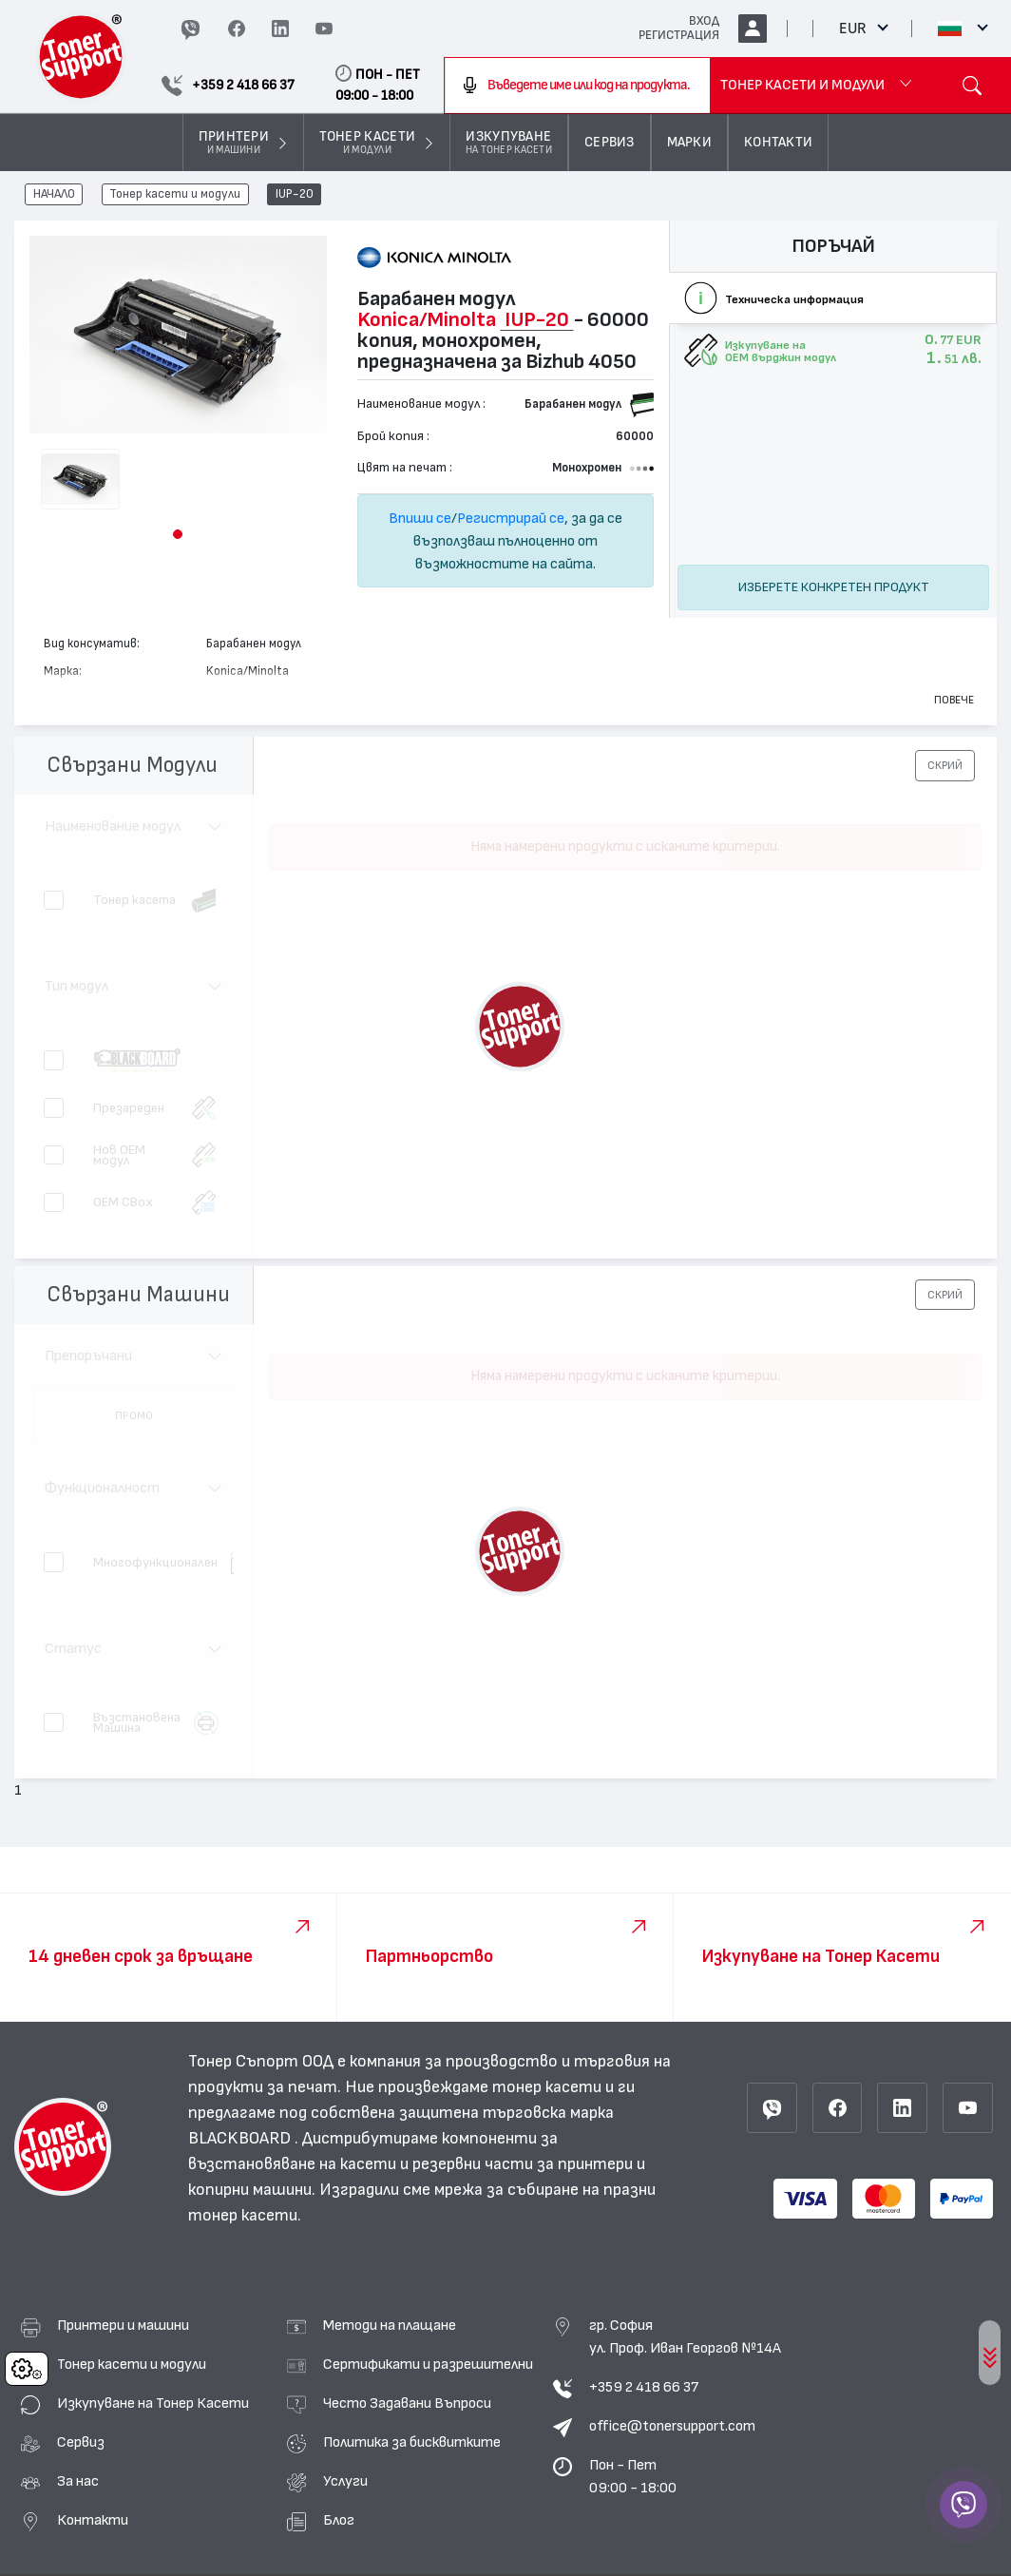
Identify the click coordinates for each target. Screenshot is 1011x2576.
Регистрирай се (510, 518)
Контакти (92, 2520)
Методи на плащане (389, 2325)
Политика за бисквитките (412, 2442)
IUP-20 (295, 195)
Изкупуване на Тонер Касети (153, 2403)
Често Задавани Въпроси (407, 2403)
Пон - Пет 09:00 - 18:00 (633, 2476)
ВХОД (704, 21)
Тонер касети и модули (174, 195)
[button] (177, 534)
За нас (78, 2481)
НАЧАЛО (54, 195)
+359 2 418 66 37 (643, 2386)
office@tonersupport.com (672, 2425)
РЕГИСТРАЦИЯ (679, 35)
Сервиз (81, 2442)
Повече (954, 699)
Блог (338, 2520)
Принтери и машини (123, 2325)
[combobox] (578, 85)
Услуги (345, 2481)
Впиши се (420, 518)
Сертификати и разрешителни (428, 2364)
